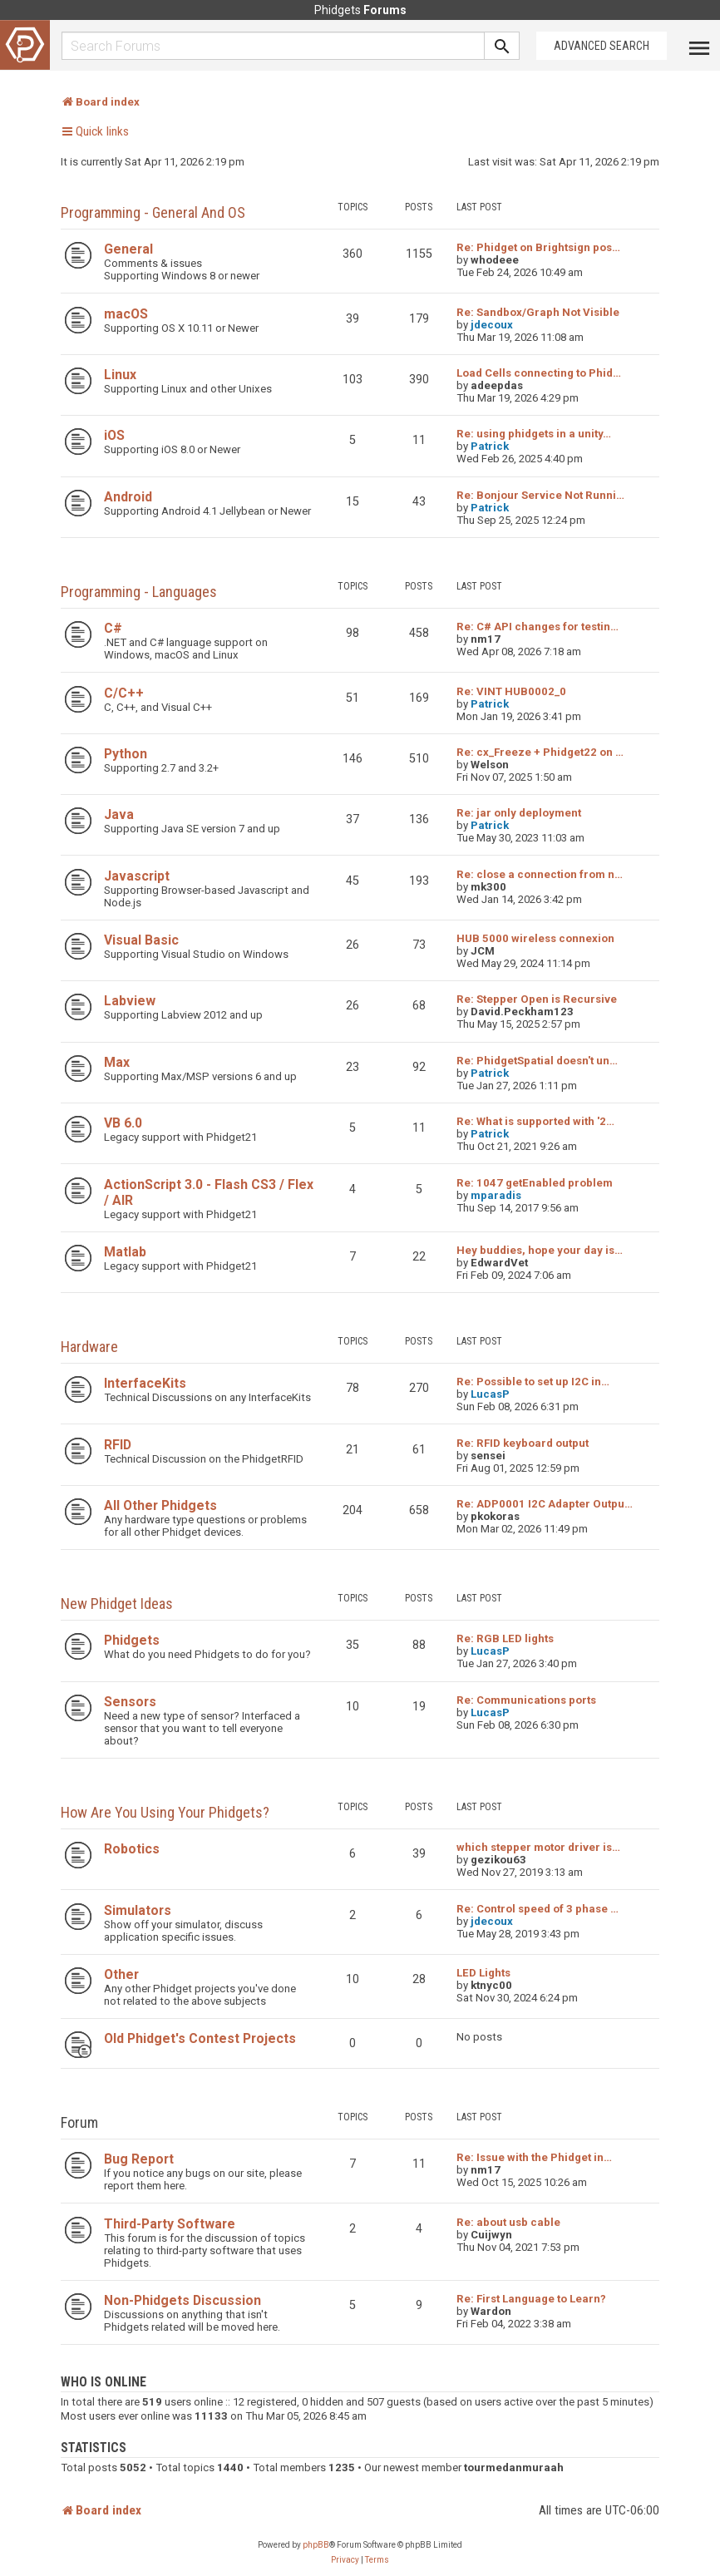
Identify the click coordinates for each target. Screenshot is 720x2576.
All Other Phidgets (160, 1505)
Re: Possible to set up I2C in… (532, 1381)
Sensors (130, 1702)
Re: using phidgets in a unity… (533, 433)
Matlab (125, 1252)
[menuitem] (345, 2560)
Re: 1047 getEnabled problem (534, 1183)
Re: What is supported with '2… (535, 1121)
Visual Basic (141, 940)
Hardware (89, 1346)
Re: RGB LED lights (505, 1638)
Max (117, 1062)
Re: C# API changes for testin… (537, 626)
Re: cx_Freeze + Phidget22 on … (540, 752)
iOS (114, 435)
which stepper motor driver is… (538, 1847)
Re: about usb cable (508, 2222)
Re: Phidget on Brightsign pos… (538, 247)
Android (128, 497)
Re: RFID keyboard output (522, 1443)
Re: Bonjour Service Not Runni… (540, 495)
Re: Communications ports (526, 1700)
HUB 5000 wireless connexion (535, 938)
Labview (129, 1001)
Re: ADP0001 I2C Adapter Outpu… (544, 1504)
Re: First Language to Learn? (531, 2298)
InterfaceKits (145, 1383)
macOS (126, 314)
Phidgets (132, 1640)
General (128, 249)
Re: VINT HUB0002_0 (511, 691)
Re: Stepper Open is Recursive (536, 999)
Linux (120, 374)
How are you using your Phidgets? (165, 1812)
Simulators (137, 1910)
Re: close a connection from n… (539, 874)
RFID (117, 1445)
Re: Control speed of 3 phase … (537, 1908)
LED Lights (483, 1973)
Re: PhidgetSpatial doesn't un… (537, 1060)
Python (125, 754)
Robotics (132, 1849)
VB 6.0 (123, 1123)
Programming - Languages (139, 591)
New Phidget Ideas (117, 1603)
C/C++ (124, 693)
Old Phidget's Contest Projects (200, 2038)
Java (119, 814)
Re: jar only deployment (518, 813)
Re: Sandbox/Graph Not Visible (537, 312)
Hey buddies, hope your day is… (539, 1250)
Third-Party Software (169, 2224)
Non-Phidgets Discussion (182, 2300)
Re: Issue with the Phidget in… (534, 2157)
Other (121, 1974)
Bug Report (139, 2159)
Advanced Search (601, 45)
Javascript (137, 876)
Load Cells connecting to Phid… (538, 373)
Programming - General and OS (153, 212)
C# (113, 628)
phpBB (316, 2544)
